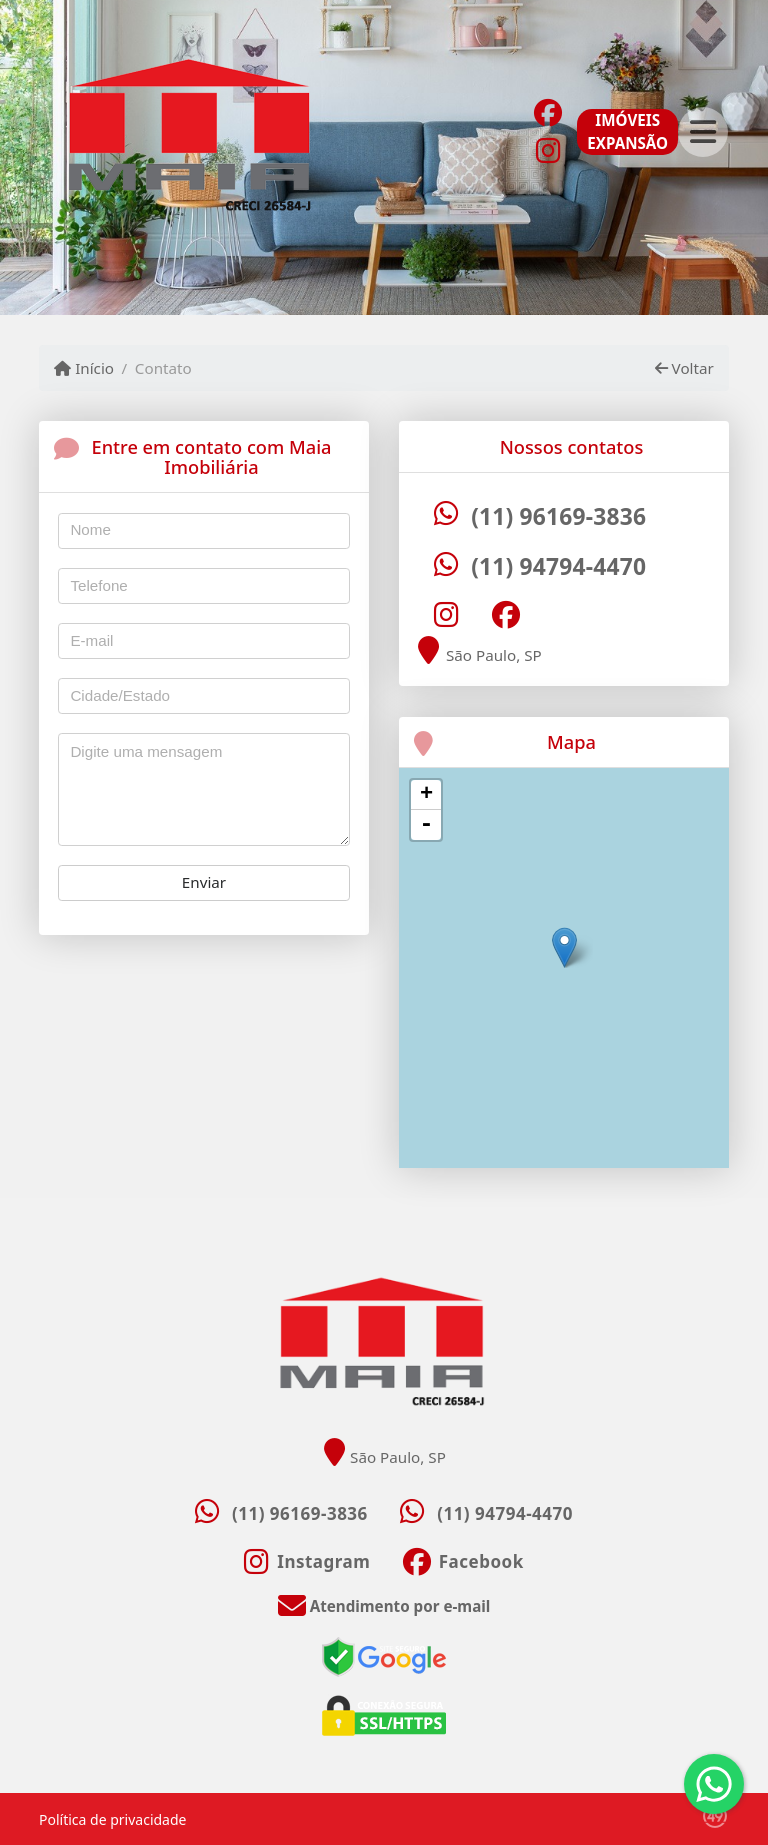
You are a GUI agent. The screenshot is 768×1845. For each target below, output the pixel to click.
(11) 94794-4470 (558, 566)
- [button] (426, 825)
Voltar (684, 368)
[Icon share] (547, 111)
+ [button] (426, 795)
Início (84, 368)
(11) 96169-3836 (558, 516)
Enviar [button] (204, 882)
